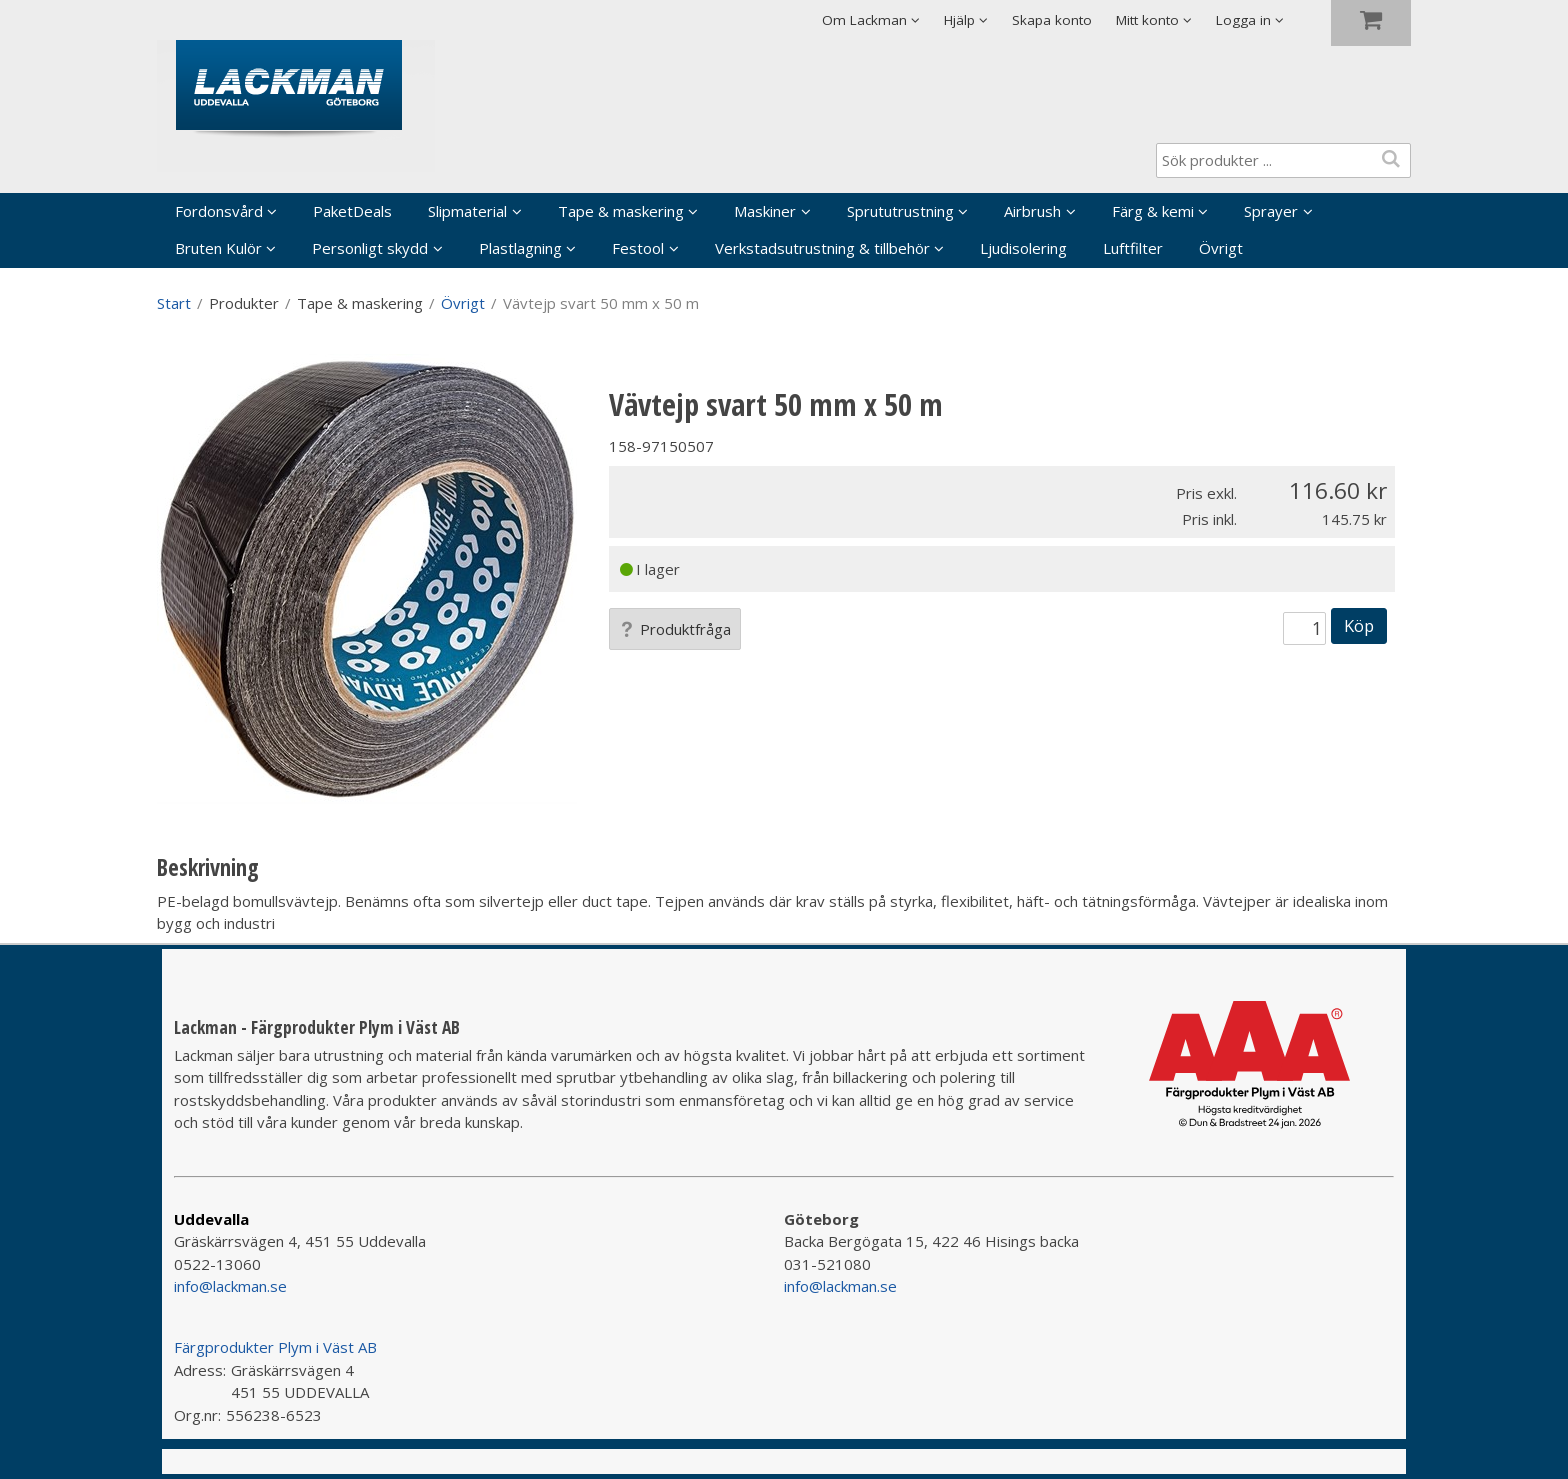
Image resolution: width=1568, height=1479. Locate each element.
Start (174, 303)
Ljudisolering (1023, 248)
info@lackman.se (230, 1286)
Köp (1359, 625)
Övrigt (1221, 248)
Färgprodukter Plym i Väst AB (275, 1347)
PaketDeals (352, 211)
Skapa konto (1052, 20)
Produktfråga (675, 629)
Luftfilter (1133, 248)
